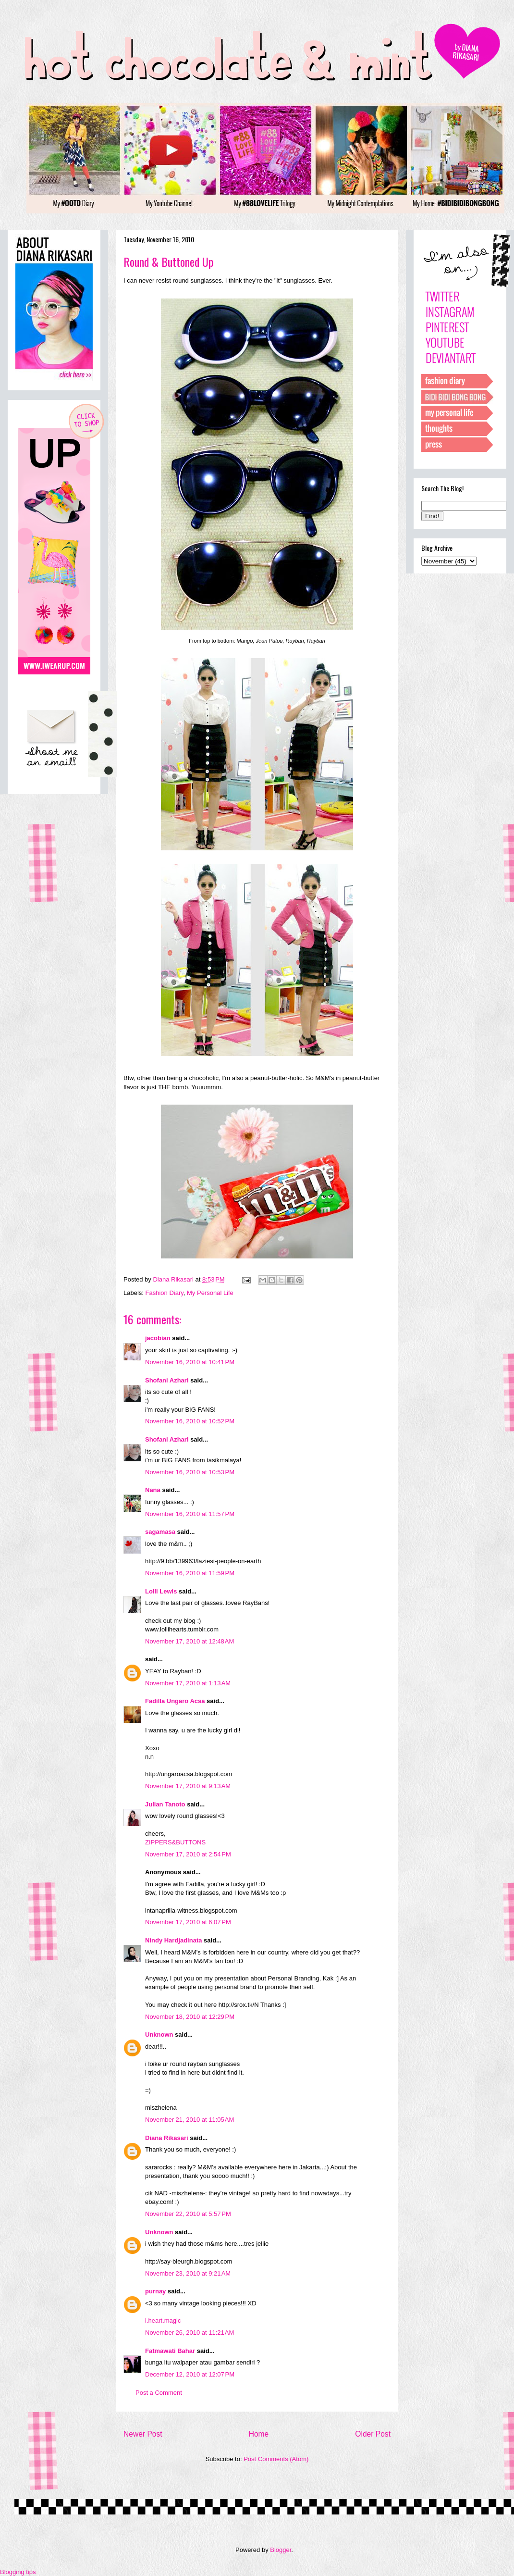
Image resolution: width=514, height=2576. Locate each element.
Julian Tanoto (165, 1804)
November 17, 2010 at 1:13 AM (188, 1683)
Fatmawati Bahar (170, 2350)
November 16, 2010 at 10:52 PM (189, 1421)
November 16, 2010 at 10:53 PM (189, 1472)
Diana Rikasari (166, 2137)
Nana (152, 1489)
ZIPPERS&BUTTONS (175, 1842)
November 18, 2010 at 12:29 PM (189, 2016)
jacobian (158, 1338)
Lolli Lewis (161, 1591)
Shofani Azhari (167, 1380)
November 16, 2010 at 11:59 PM (189, 1573)
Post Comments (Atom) (276, 2459)
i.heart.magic (163, 2320)
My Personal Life (210, 1292)
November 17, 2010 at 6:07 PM (188, 1922)
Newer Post (142, 2434)
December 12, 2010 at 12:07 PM (189, 2374)
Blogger (280, 2549)
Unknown (159, 2034)
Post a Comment (158, 2392)
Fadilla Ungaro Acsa (175, 1701)
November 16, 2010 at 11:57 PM (189, 1514)
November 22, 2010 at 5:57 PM (188, 2213)
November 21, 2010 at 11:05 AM (189, 2119)
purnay (155, 2291)
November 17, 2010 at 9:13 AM (188, 1786)
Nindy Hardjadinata (173, 1940)
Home (259, 2434)
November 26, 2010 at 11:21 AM (189, 2332)
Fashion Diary (165, 1292)
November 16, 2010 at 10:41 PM (189, 1362)
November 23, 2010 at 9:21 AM (188, 2273)
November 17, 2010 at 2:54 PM (188, 1854)
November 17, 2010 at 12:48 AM (189, 1641)
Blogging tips (18, 2572)
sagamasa (160, 1531)
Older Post (373, 2434)
